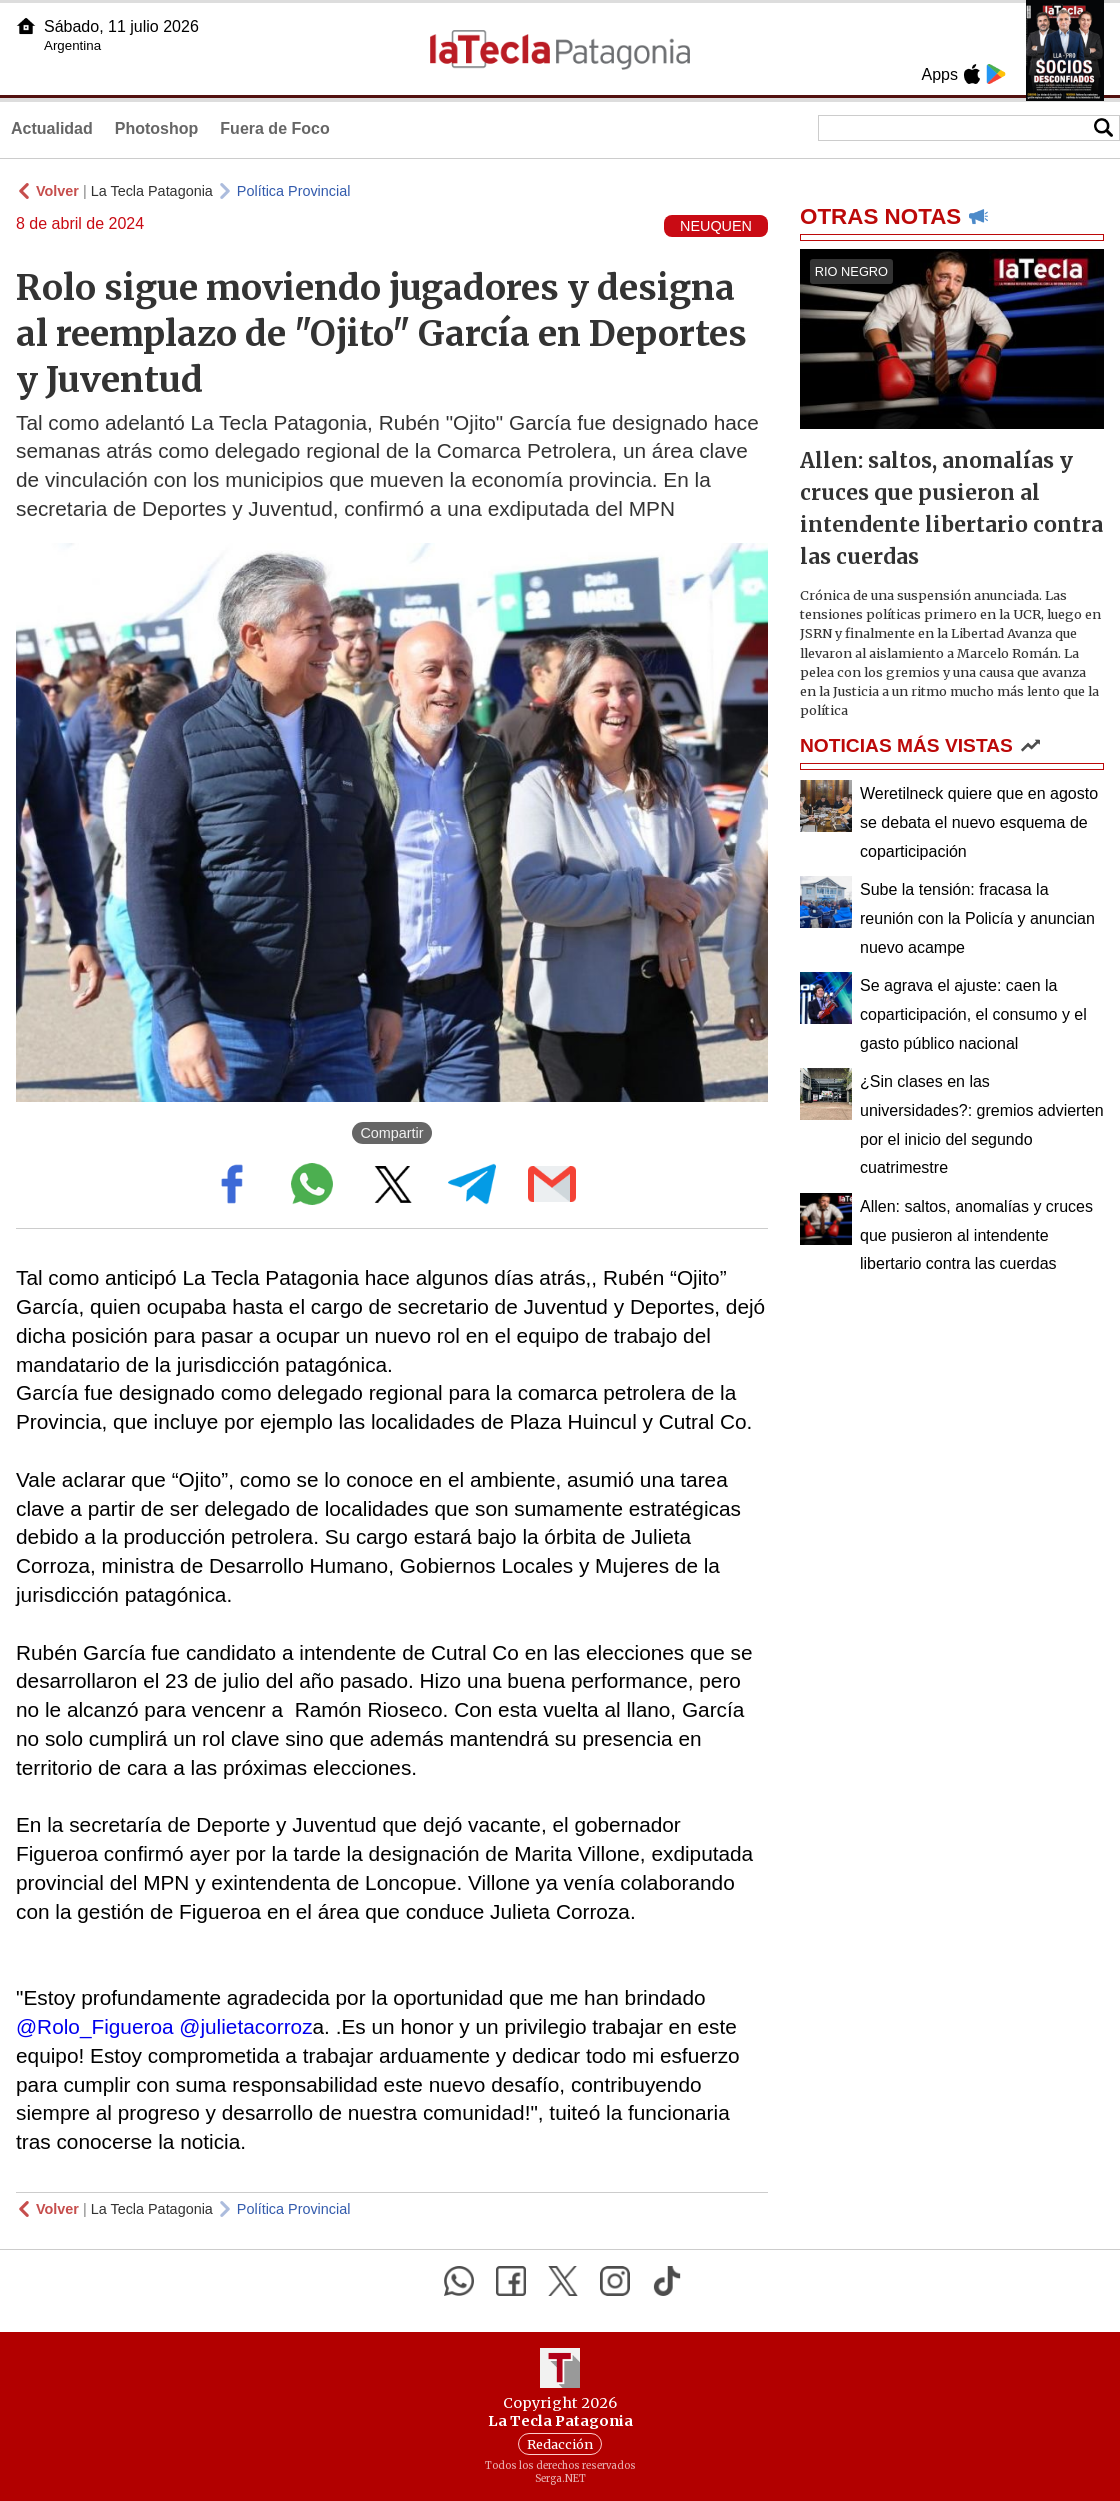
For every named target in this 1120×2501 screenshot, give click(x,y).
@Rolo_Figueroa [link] (95, 2026)
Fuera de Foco (274, 128)
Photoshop (157, 128)
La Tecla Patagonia (152, 191)
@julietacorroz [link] (245, 2026)
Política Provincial (294, 191)
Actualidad (52, 128)
